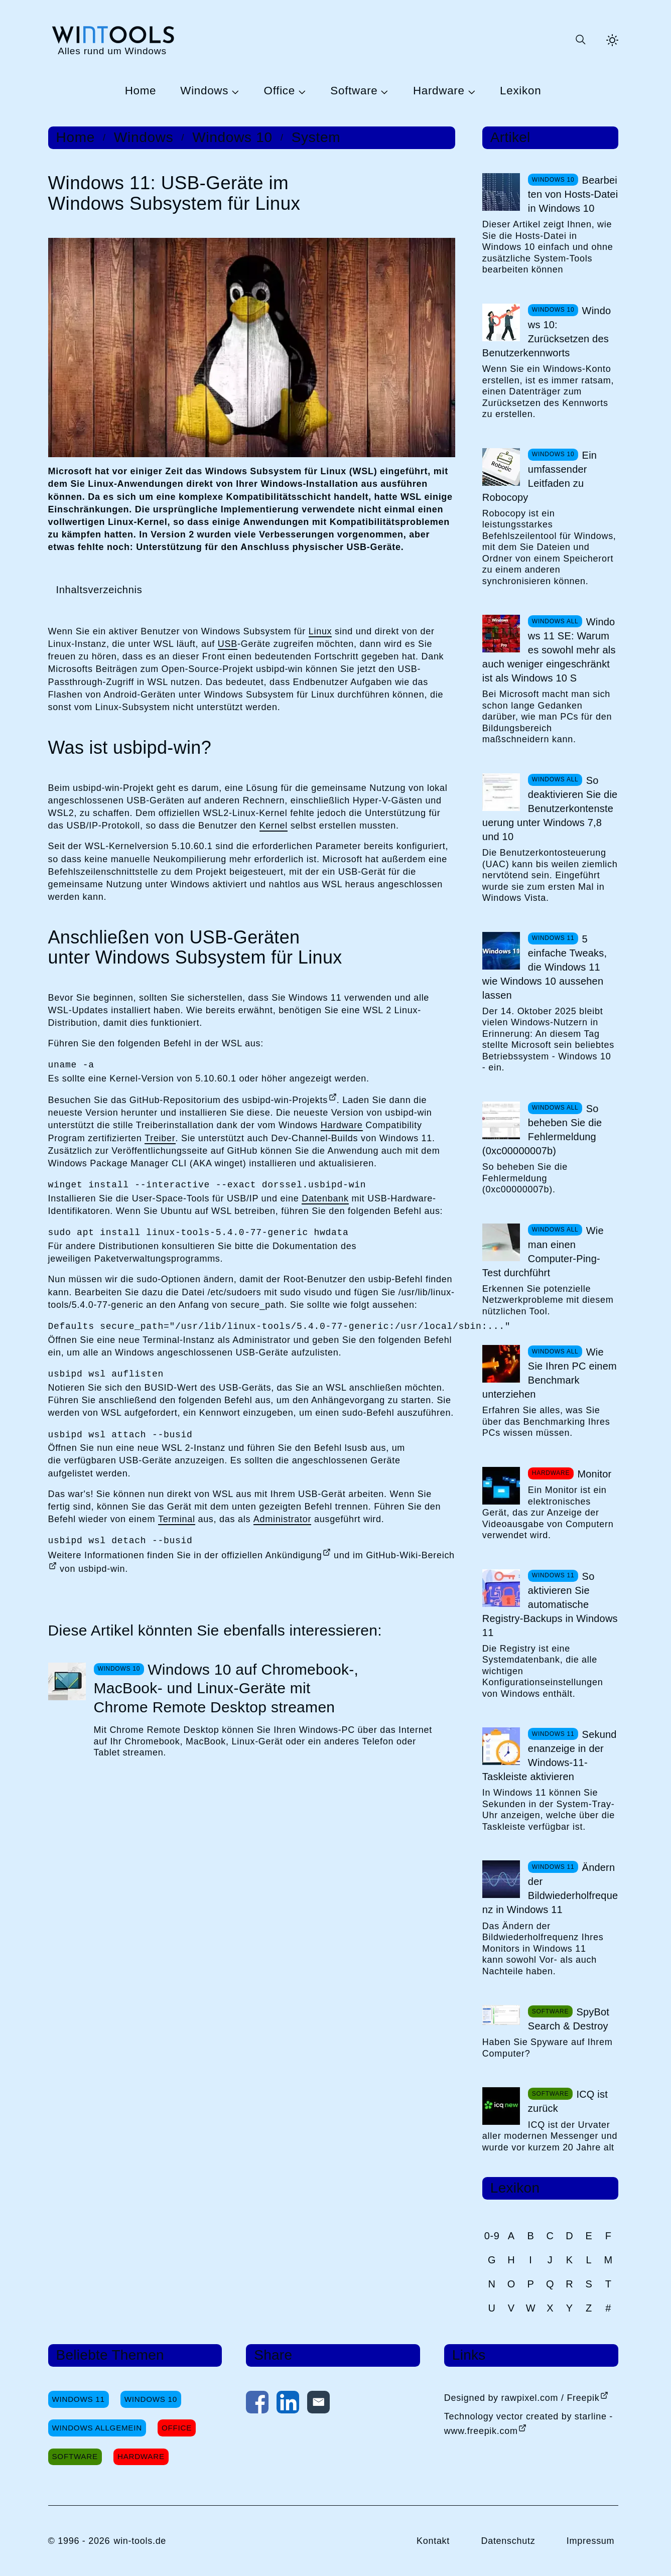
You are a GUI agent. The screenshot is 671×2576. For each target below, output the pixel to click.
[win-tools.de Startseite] (112, 40)
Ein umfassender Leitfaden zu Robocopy (539, 476)
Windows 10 (232, 137)
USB (227, 644)
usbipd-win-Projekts (285, 1100)
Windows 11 (78, 2399)
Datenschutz (508, 2541)
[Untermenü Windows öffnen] (233, 91)
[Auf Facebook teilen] (257, 2404)
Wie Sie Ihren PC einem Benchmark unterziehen (549, 1373)
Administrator (282, 1519)
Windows (204, 91)
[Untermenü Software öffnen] (382, 91)
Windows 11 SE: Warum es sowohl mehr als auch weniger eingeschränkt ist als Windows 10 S (549, 650)
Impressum (591, 2541)
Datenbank (325, 1198)
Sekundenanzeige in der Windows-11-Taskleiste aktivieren (549, 1755)
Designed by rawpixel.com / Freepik (522, 2398)
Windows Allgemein (97, 2427)
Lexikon (520, 91)
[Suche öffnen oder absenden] (580, 40)
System (316, 137)
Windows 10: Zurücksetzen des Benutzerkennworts (546, 331)
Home (141, 91)
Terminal (176, 1519)
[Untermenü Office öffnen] (300, 91)
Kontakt (433, 2541)
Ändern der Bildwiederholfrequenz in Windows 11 (550, 1888)
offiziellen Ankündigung (271, 1555)
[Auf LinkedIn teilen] (288, 2404)
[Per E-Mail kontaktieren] (318, 2404)
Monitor (594, 1473)
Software (353, 91)
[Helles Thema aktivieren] (612, 40)
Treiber (160, 1138)
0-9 (492, 2235)
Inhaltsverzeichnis (99, 589)
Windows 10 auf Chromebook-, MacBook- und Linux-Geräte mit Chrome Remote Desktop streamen (226, 1688)
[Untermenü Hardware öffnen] (470, 91)
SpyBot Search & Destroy (568, 2018)
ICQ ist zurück (568, 2101)
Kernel (273, 826)
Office (279, 91)
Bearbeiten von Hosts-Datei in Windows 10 (573, 194)
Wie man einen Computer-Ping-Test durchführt (543, 1251)
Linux (320, 631)
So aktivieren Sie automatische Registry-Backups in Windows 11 (550, 1604)
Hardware (439, 91)
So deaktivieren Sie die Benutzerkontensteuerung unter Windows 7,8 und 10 (550, 808)
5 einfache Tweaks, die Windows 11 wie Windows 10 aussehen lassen (544, 967)
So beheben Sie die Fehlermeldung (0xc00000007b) (542, 1129)
